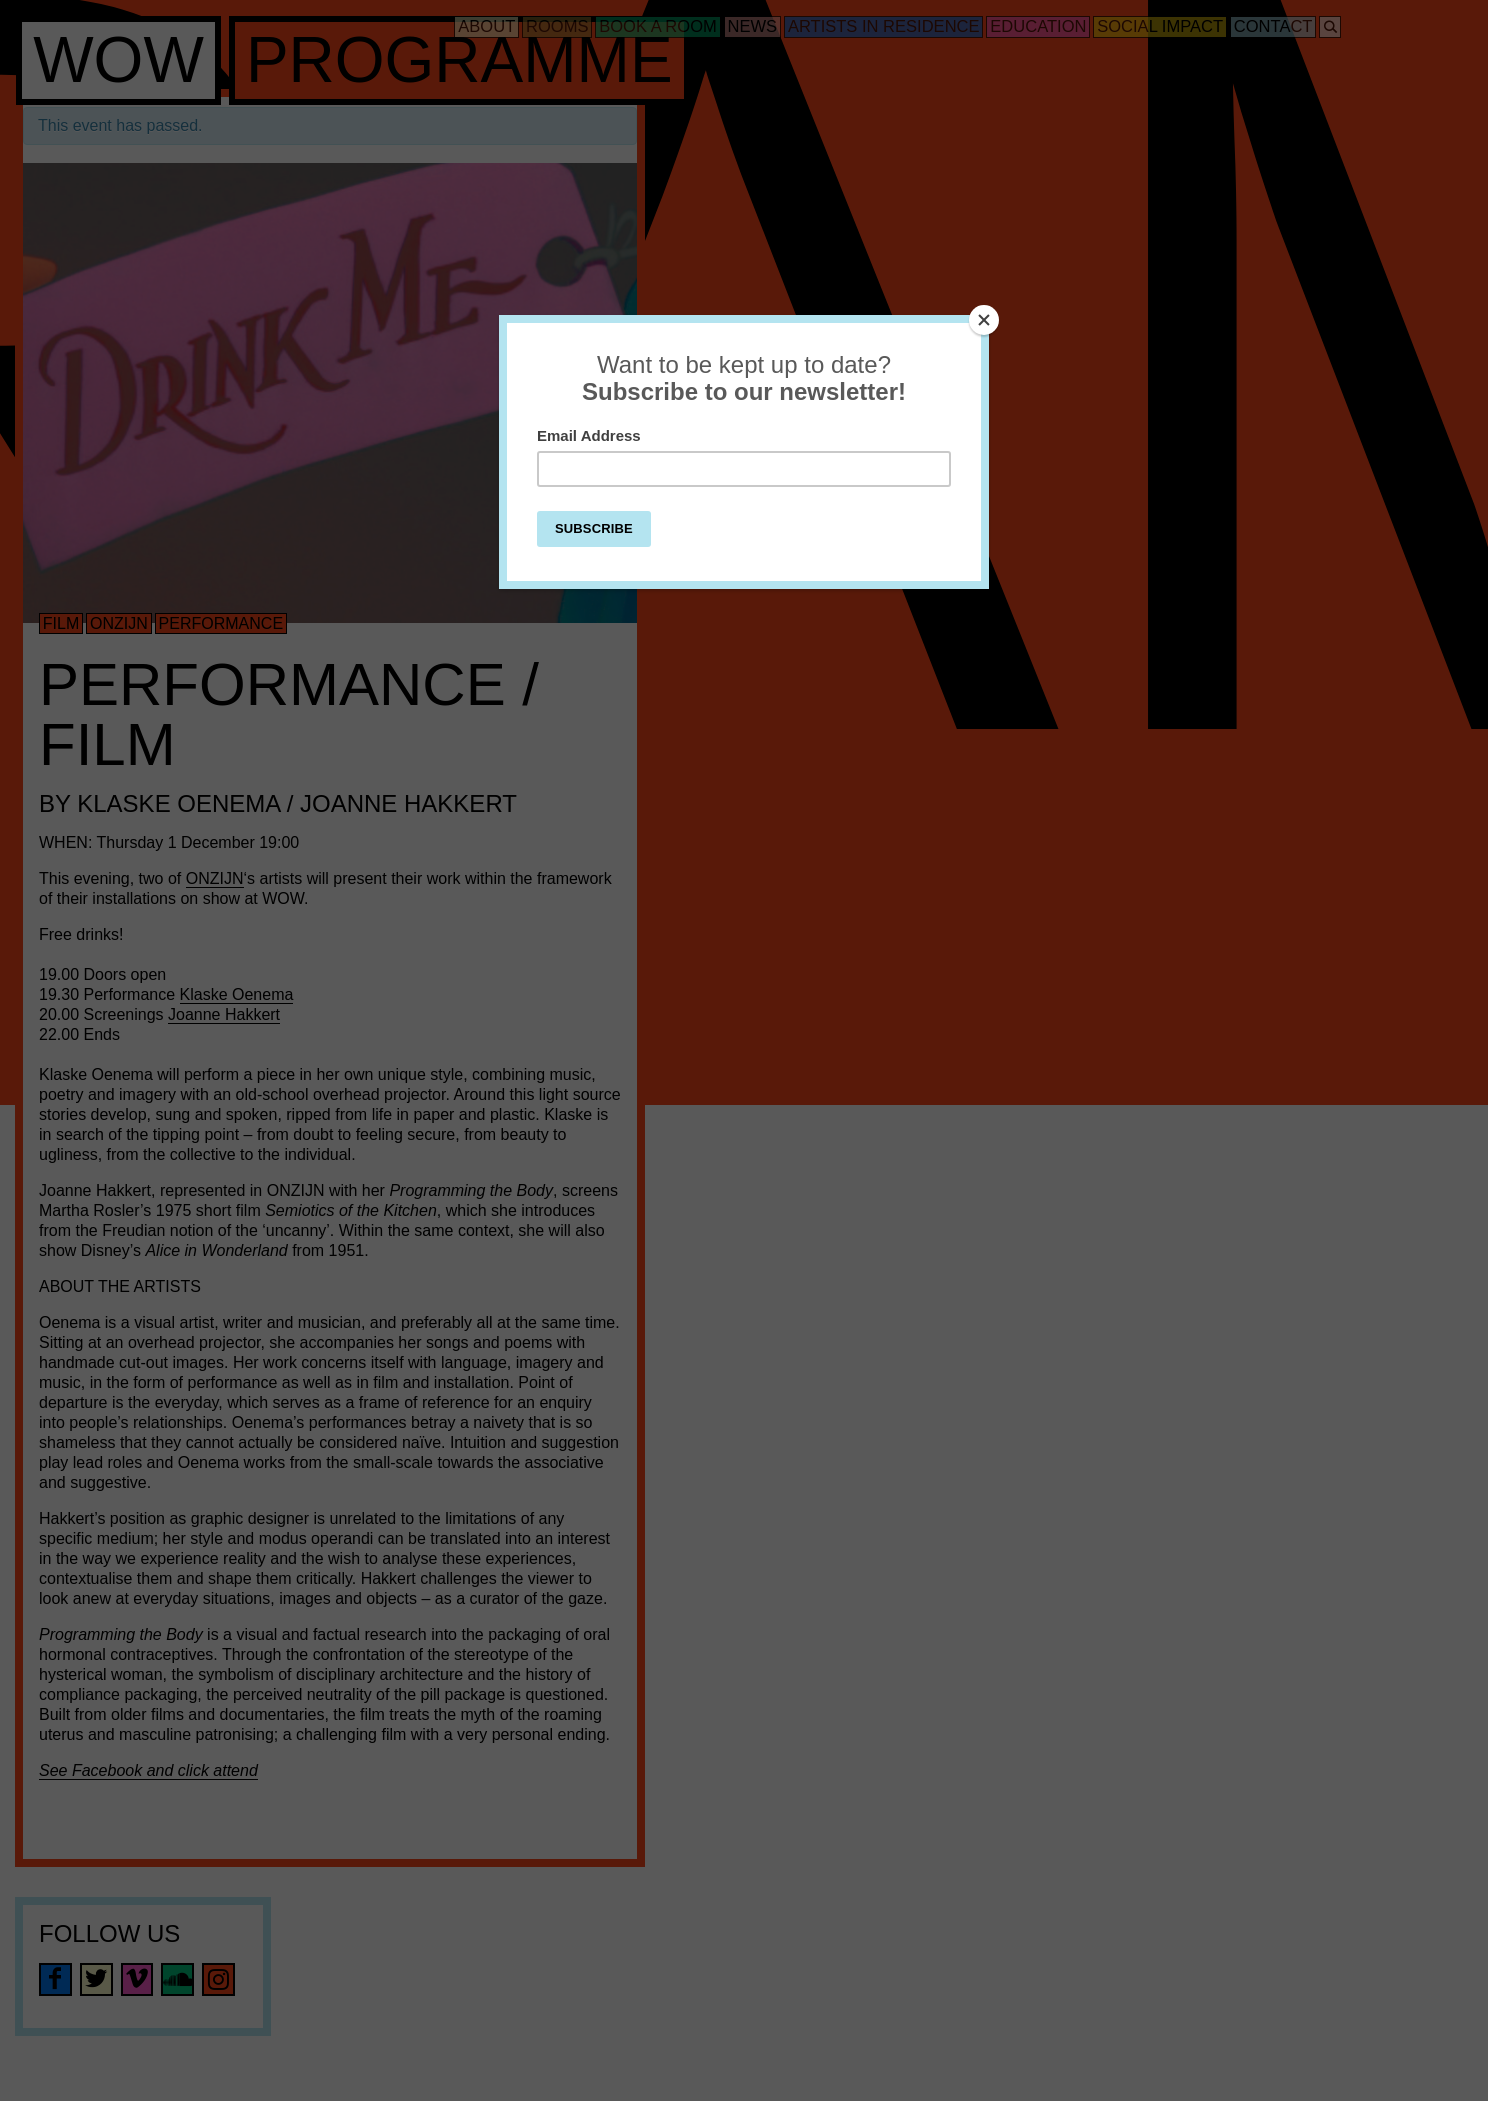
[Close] (984, 320)
